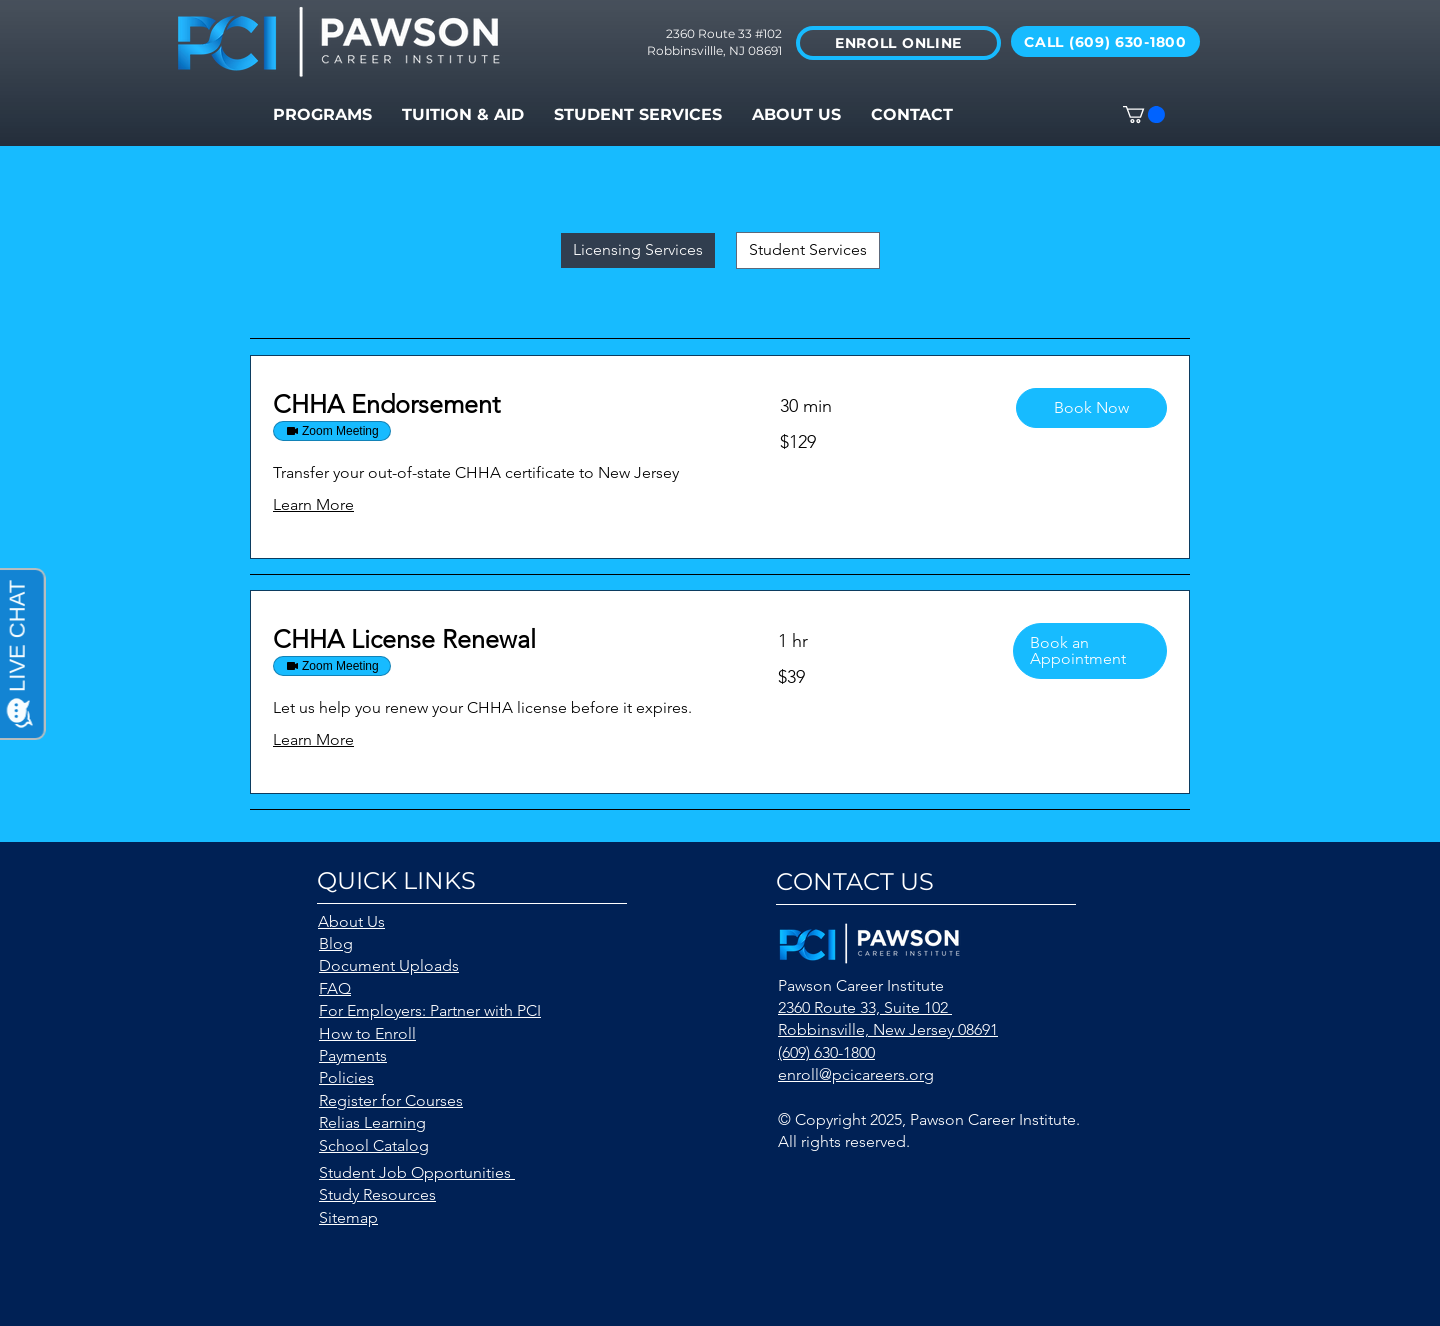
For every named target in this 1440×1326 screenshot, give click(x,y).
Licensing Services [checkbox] (638, 249)
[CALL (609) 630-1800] (1105, 41)
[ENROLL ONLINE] (898, 43)
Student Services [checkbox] (808, 249)
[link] (502, 404)
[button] (638, 115)
